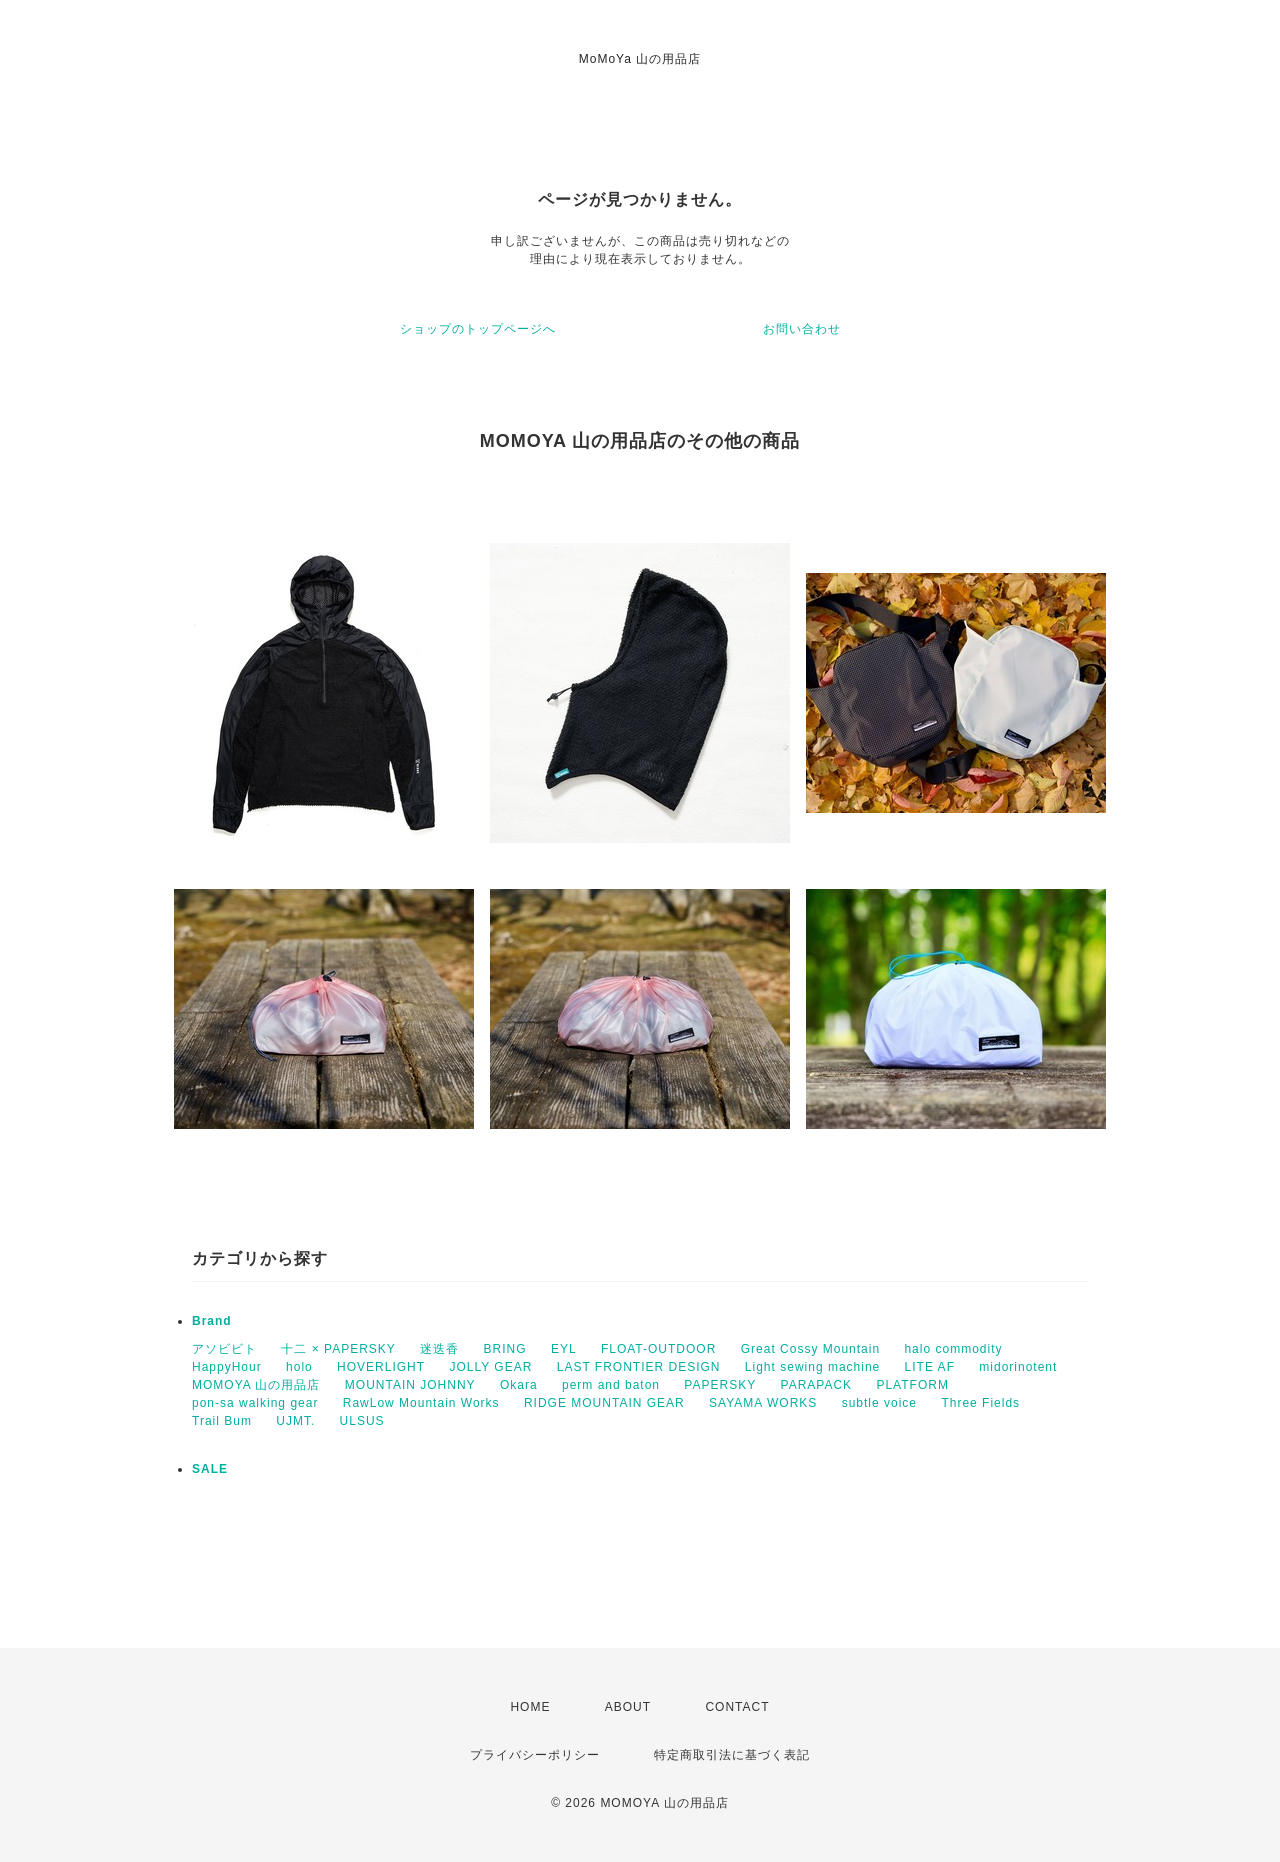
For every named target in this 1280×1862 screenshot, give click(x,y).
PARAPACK (817, 1385)
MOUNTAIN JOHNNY (410, 1385)
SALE (210, 1469)
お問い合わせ (802, 329)
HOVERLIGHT (381, 1367)
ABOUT (628, 1707)
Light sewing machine (812, 1367)
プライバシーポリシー (535, 1755)
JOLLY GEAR (490, 1367)
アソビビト (224, 1349)
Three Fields (980, 1403)
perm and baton (611, 1385)
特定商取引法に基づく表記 (732, 1755)
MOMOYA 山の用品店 (256, 1385)
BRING (505, 1349)
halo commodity (953, 1349)
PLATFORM (912, 1385)
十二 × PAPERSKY (338, 1349)
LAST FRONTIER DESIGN (639, 1367)
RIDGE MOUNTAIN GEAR (604, 1403)
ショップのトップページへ (478, 329)
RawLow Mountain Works (421, 1403)
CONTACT (737, 1707)
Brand (212, 1321)
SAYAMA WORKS (763, 1403)
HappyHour (227, 1367)
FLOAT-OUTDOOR (658, 1349)
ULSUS (362, 1421)
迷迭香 (439, 1349)
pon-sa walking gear (255, 1403)
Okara (519, 1385)
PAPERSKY (720, 1385)
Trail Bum (222, 1421)
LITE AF (930, 1367)
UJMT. (295, 1421)
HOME (530, 1707)
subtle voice (879, 1403)
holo (299, 1367)
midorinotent (1018, 1367)
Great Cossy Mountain (810, 1349)
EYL (564, 1349)
